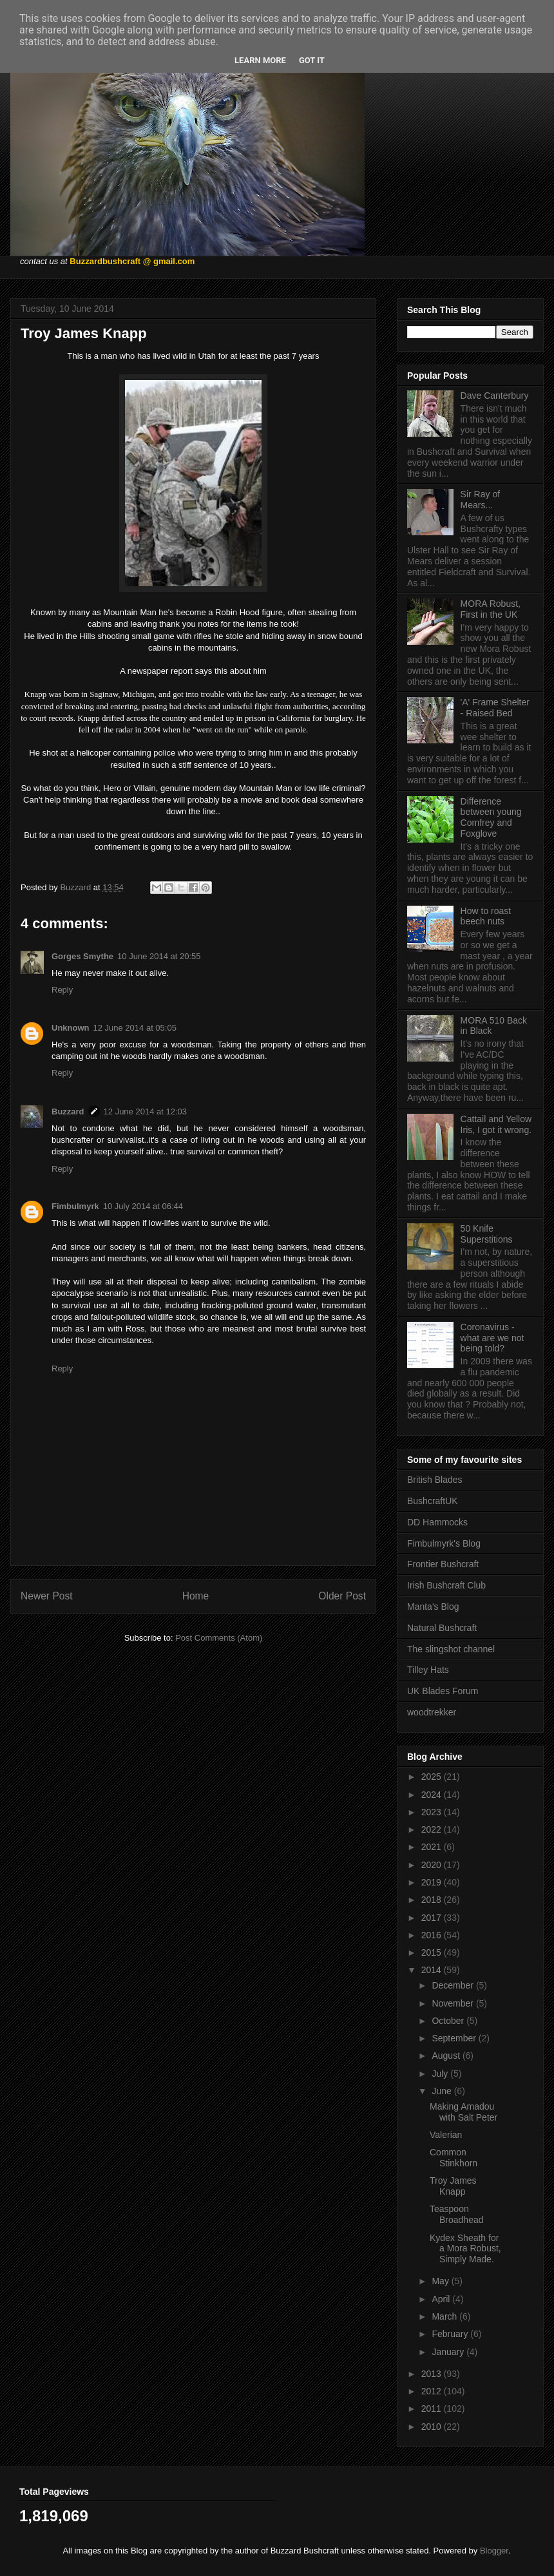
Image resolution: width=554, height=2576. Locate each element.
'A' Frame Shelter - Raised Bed (495, 707)
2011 (432, 2408)
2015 (432, 1952)
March (445, 2316)
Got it (312, 60)
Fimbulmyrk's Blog (444, 1543)
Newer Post (47, 1595)
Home (195, 1595)
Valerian (446, 2135)
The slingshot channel (451, 1649)
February (451, 2334)
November (453, 2003)
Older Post (342, 1595)
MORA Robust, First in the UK (491, 609)
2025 (432, 1776)
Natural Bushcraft (442, 1628)
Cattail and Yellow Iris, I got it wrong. (496, 1124)
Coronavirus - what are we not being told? (492, 1338)
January (449, 2352)
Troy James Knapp (453, 2186)
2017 (432, 1918)
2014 (432, 1970)
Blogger (494, 2550)
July (441, 2073)
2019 (432, 1882)
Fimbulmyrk (75, 1206)
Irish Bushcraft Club (446, 1585)
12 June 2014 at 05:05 (135, 1028)
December (453, 1985)
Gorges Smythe (82, 956)
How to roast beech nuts (486, 916)
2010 (432, 2426)
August (447, 2055)
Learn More (260, 60)
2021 (432, 1847)
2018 (432, 1899)
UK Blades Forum (442, 1691)
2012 (432, 2391)
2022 (432, 1829)
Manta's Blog (433, 1606)
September (455, 2038)
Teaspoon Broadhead (457, 2214)
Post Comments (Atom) (218, 1638)
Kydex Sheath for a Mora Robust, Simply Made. (465, 2249)
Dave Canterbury (495, 395)
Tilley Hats (428, 1670)
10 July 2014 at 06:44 (143, 1206)
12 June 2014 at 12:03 (145, 1111)
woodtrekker (431, 1712)
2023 (432, 1812)
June (443, 2091)
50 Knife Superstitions (487, 1234)
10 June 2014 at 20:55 (158, 956)
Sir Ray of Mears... (480, 499)
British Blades (435, 1479)
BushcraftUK (432, 1501)
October (449, 2021)
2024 (432, 1794)
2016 (432, 1935)
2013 (432, 2374)
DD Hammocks (437, 1522)
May (441, 2281)
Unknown (71, 1028)
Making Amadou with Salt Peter (463, 2112)
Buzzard (68, 1111)
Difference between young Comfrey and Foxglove (491, 817)
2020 (432, 1865)
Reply (62, 990)
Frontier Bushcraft (443, 1564)
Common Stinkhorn (453, 2157)
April (442, 2299)
